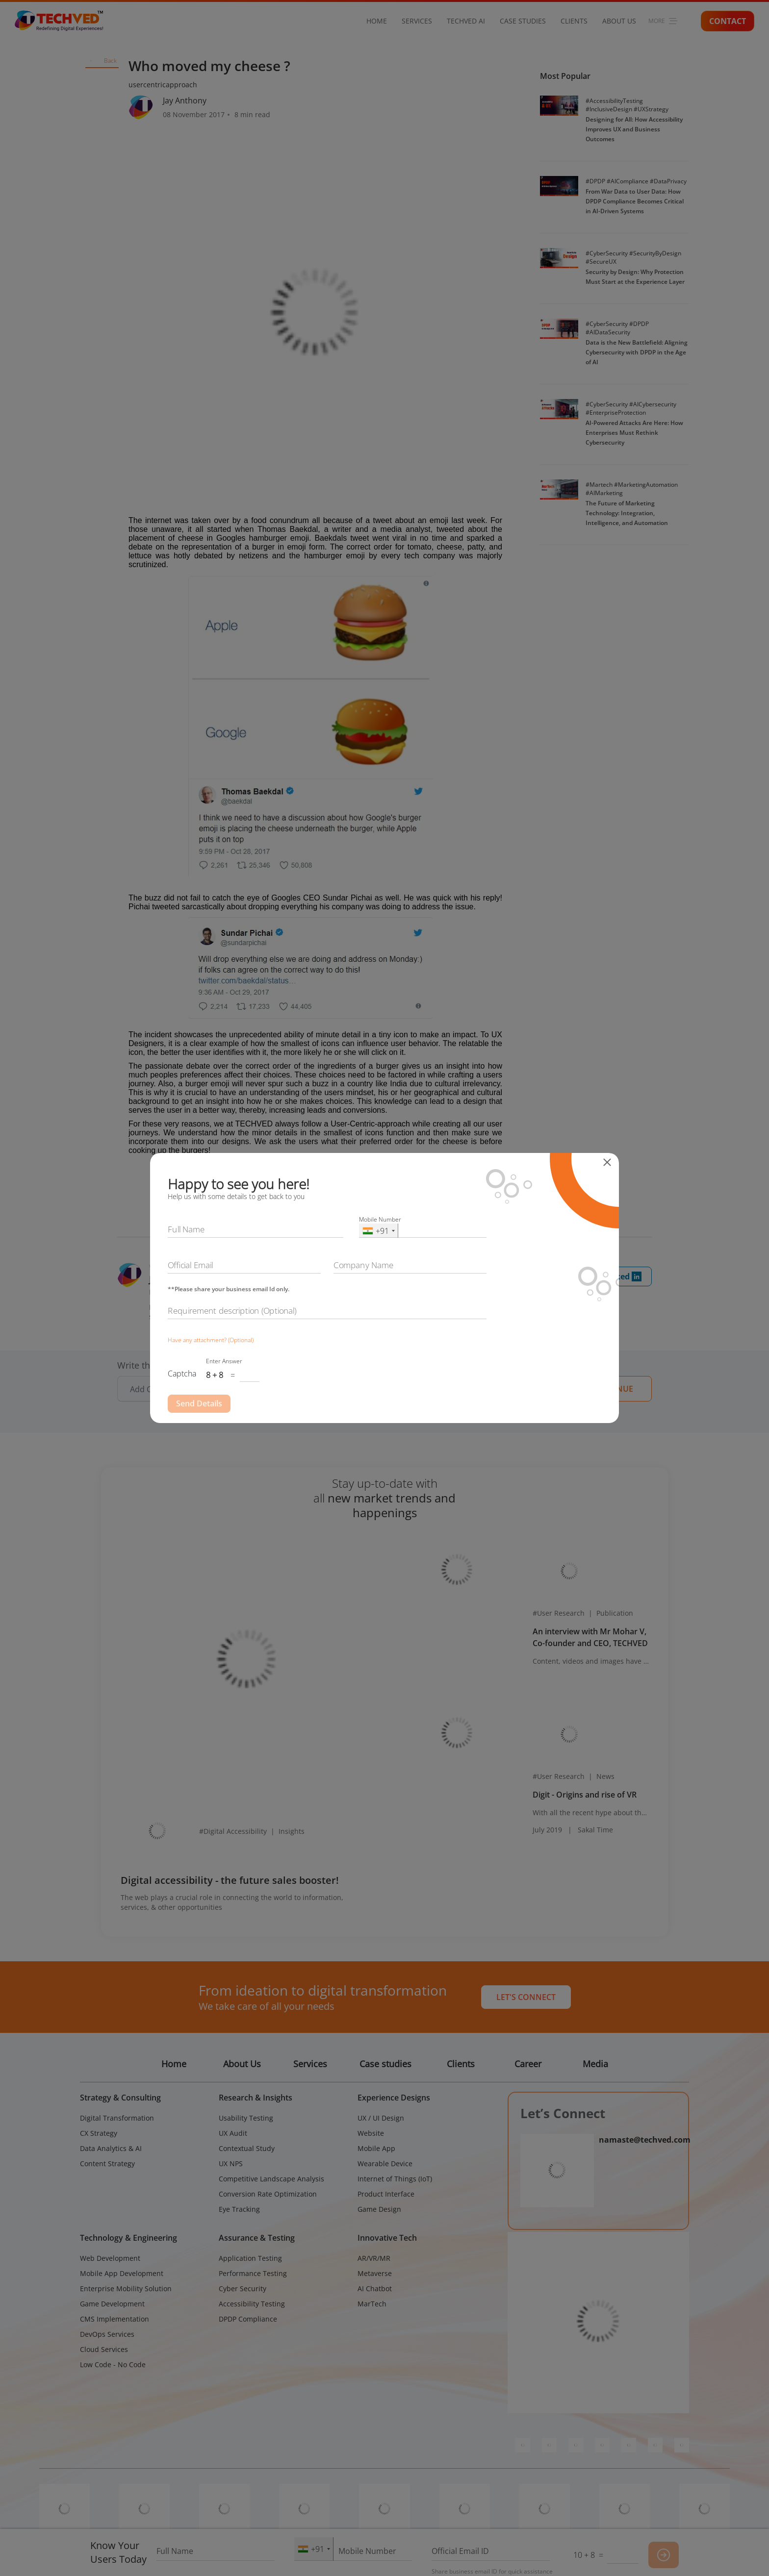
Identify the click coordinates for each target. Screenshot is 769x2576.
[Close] (610, 1162)
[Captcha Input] (249, 1376)
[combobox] (378, 1231)
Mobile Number (380, 1219)
